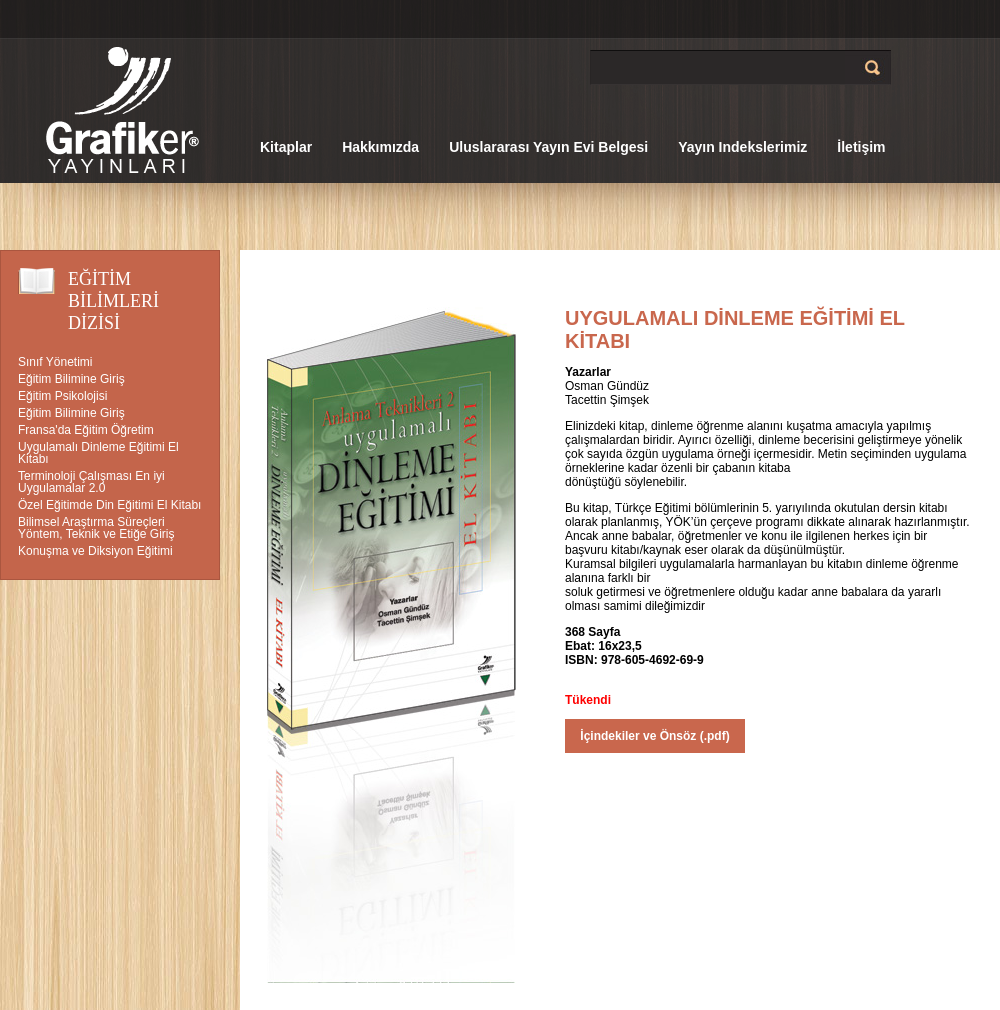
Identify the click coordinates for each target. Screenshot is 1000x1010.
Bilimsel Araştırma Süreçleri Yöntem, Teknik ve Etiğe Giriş (96, 528)
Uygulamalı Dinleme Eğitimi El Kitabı (98, 453)
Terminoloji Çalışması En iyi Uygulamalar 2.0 (91, 482)
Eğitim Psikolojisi (62, 396)
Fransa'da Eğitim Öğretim (86, 430)
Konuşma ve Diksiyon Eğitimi (95, 551)
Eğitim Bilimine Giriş (71, 379)
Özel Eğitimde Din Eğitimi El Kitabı (109, 505)
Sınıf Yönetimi (55, 362)
